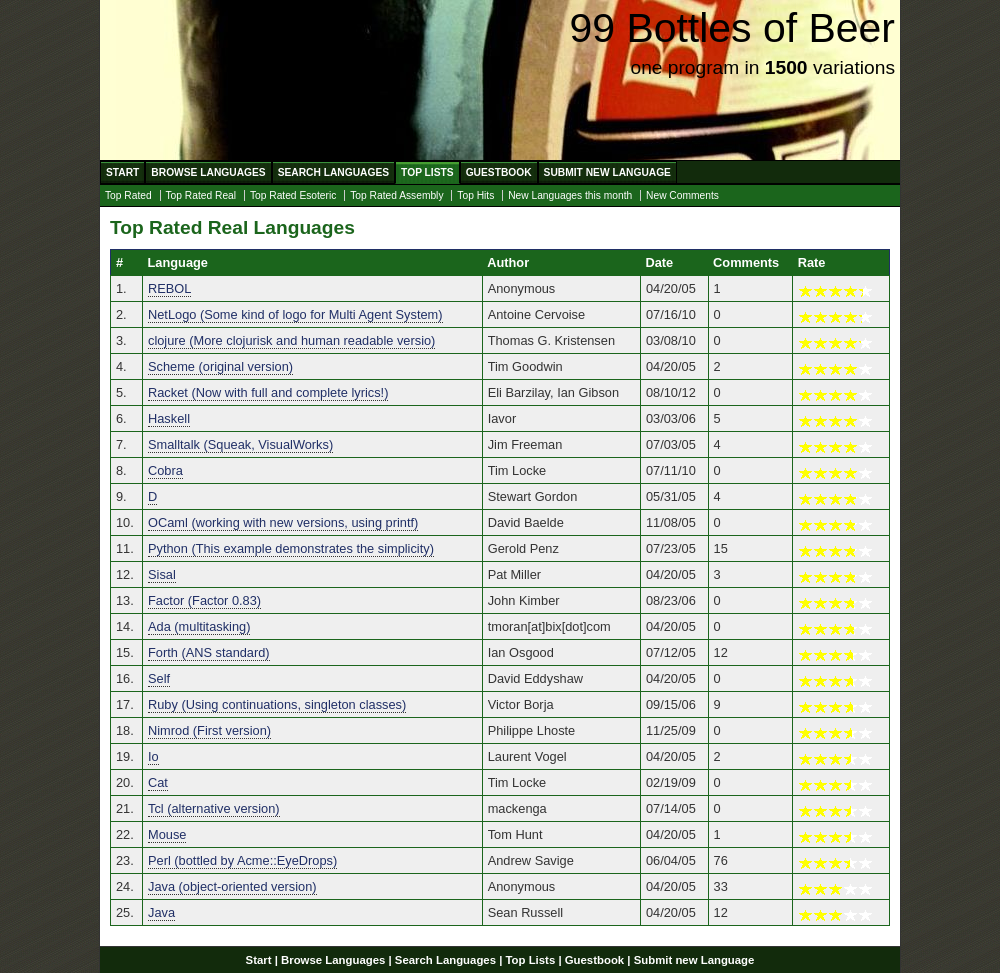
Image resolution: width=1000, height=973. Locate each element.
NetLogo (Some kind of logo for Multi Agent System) (295, 314)
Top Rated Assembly (396, 195)
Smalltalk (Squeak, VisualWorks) (240, 444)
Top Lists (427, 172)
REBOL (169, 288)
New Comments (682, 195)
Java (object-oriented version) (232, 886)
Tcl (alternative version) (214, 808)
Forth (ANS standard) (209, 652)
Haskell (169, 418)
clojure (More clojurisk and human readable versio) (291, 340)
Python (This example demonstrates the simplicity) (291, 548)
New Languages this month (570, 195)
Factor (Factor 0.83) (204, 600)
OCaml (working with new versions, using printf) (283, 522)
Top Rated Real (201, 195)
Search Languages (333, 172)
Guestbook (499, 172)
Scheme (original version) (220, 366)
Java (161, 912)
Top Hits (475, 195)
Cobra (165, 470)
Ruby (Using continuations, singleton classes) (277, 704)
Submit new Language (607, 172)
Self (159, 678)
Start (122, 172)
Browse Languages (208, 172)
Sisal (162, 574)
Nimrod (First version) (209, 730)
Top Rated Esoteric (293, 195)
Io (153, 756)
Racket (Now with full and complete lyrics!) (268, 392)
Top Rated (128, 195)
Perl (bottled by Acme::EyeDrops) (242, 860)
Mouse (167, 834)
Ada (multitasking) (199, 626)
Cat (158, 782)
